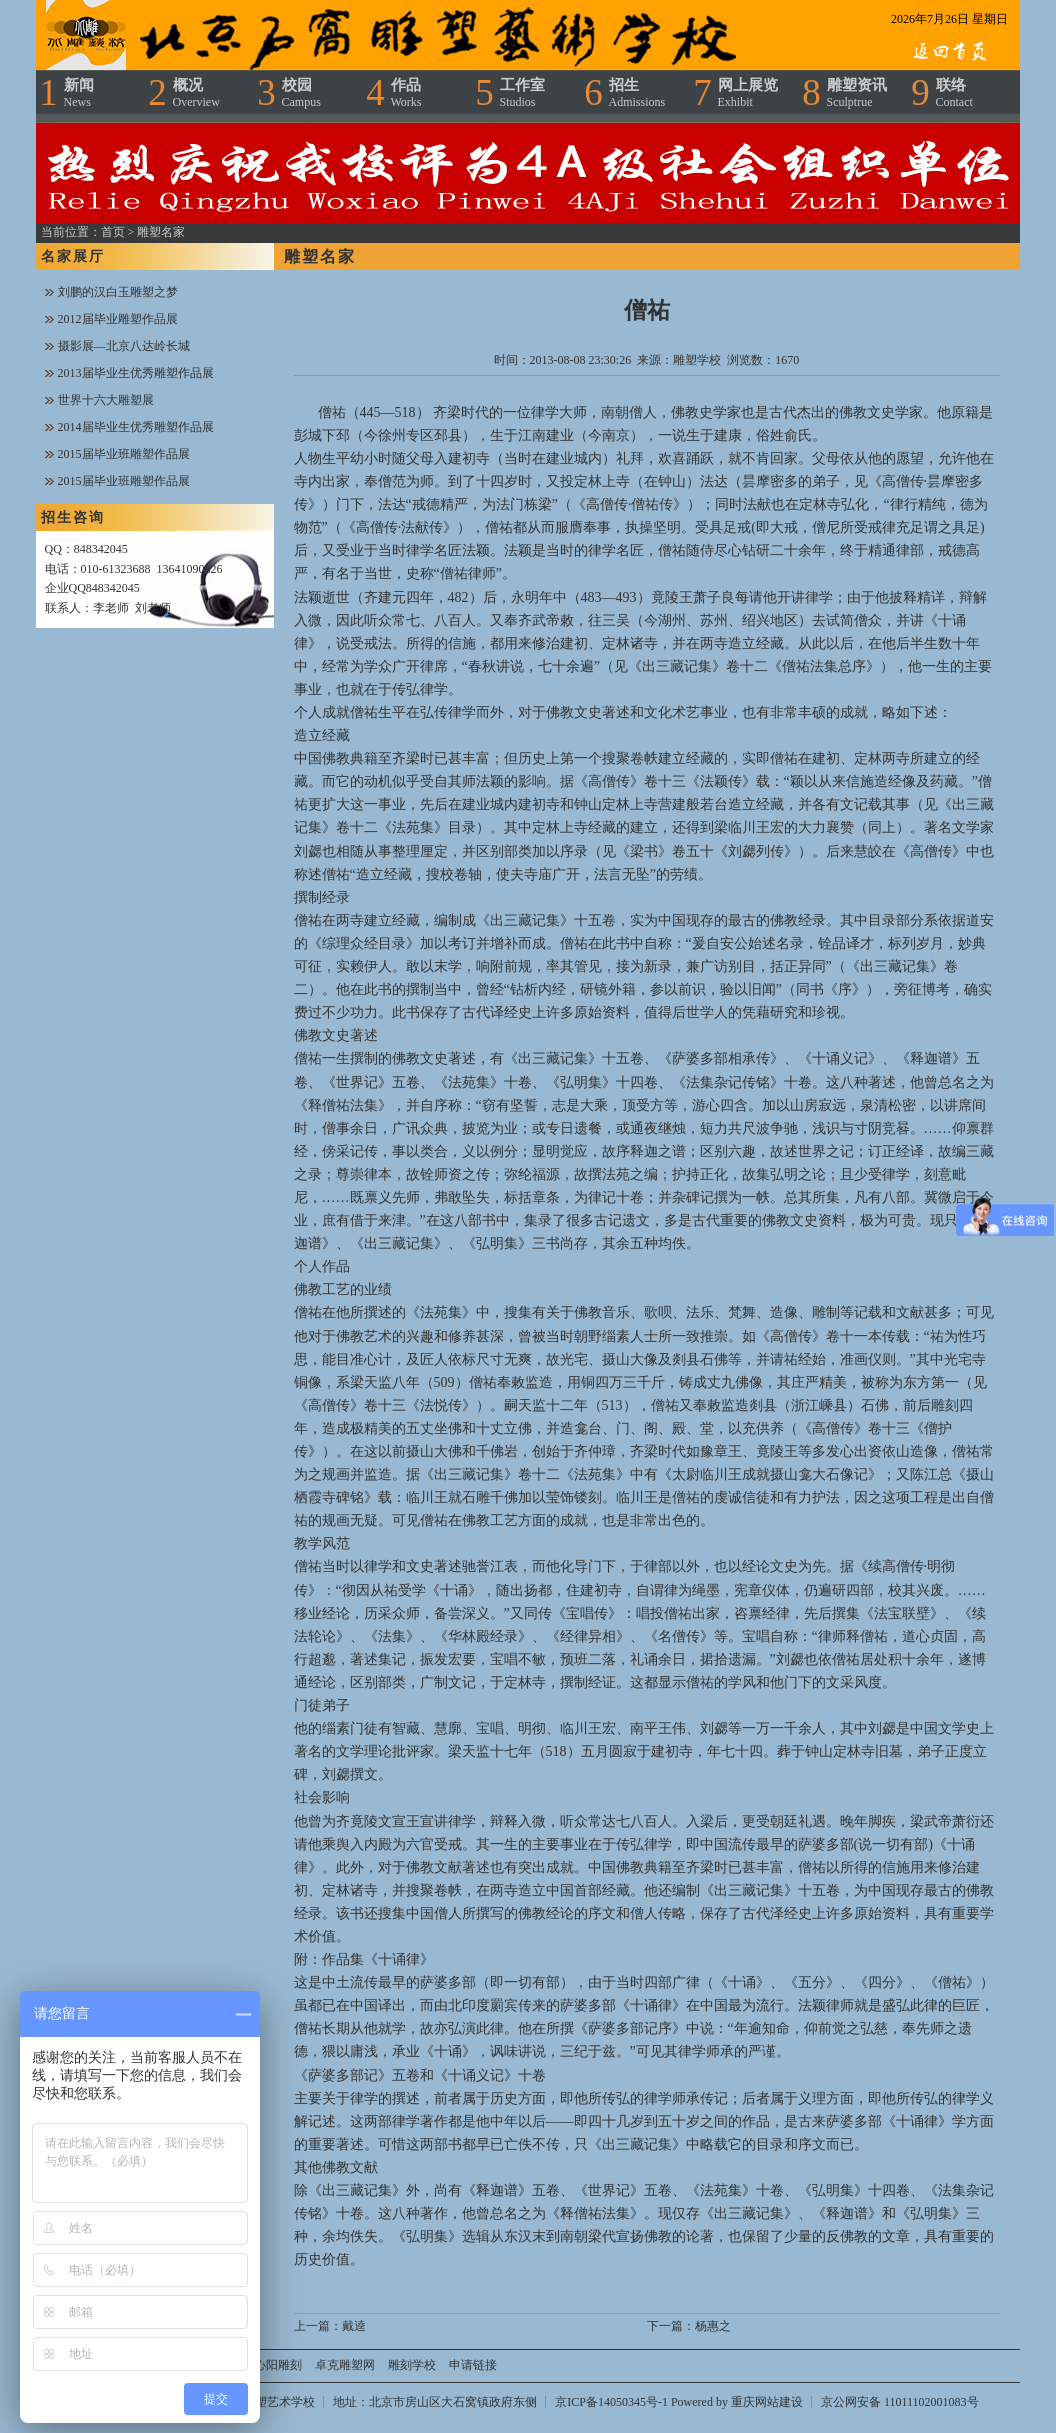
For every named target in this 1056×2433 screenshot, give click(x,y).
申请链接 (473, 2365)
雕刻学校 (412, 2365)
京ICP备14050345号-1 (613, 2402)
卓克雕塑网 (345, 2365)
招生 (637, 93)
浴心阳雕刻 (272, 2365)
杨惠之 (713, 2326)
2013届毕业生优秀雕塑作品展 (136, 373)
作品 (406, 93)
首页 (113, 232)
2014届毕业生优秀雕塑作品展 (136, 427)
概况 (196, 93)
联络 (954, 93)
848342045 (101, 549)
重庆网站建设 (767, 2402)
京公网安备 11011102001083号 (900, 2402)
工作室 (522, 93)
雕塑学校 (697, 360)
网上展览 (748, 93)
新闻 (79, 93)
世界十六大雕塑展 (106, 400)
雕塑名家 (161, 232)
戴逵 (354, 2326)
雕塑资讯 (857, 93)
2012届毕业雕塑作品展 (118, 319)
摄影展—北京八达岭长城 (124, 346)
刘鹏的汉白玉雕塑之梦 (118, 292)
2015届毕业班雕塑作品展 (124, 454)
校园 (301, 93)
